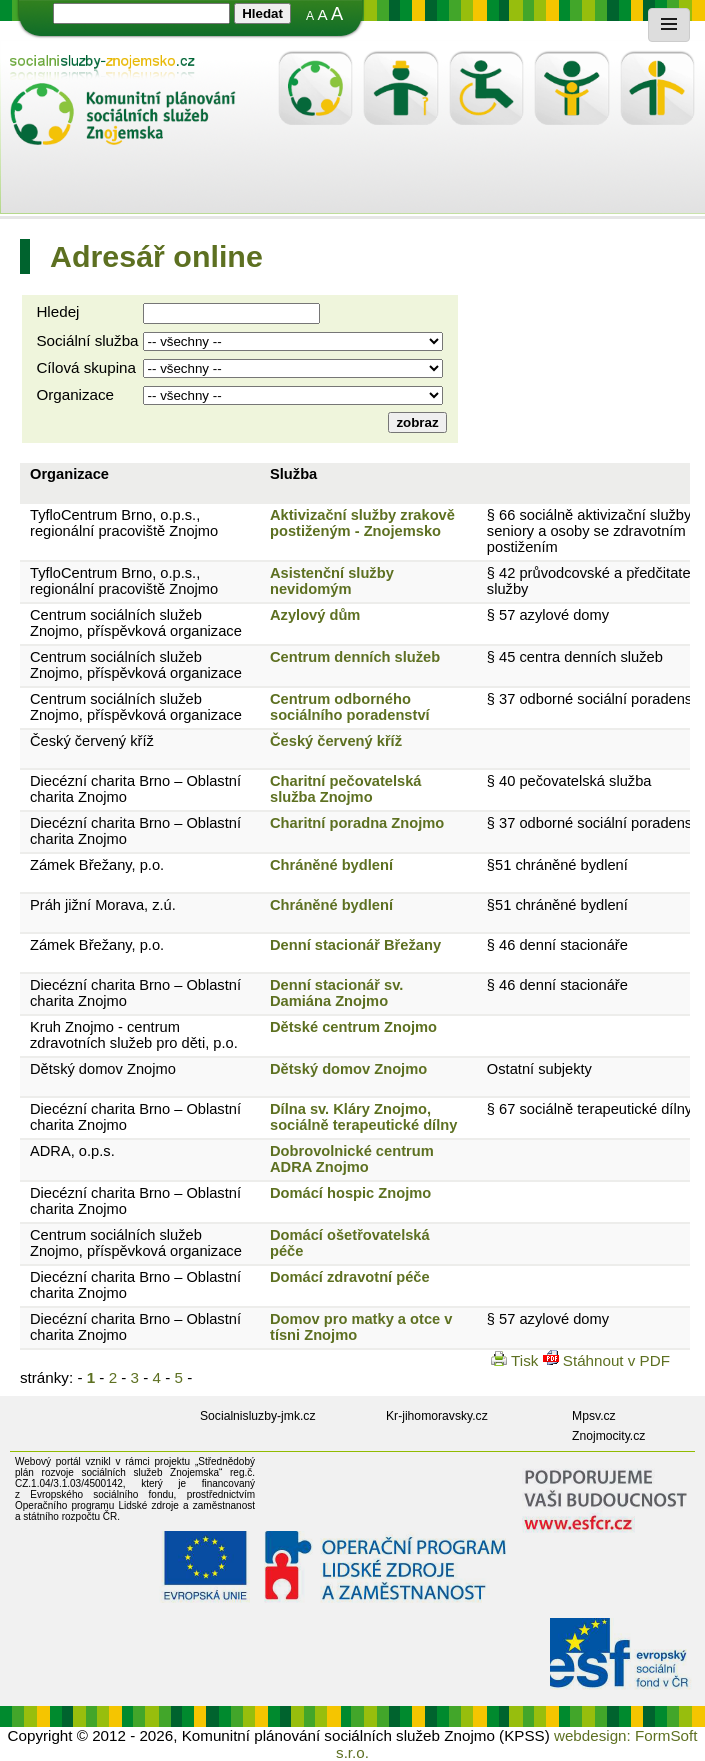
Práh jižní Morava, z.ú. (103, 905)
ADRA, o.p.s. (72, 1151)
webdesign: (592, 1735)
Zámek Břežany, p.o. (97, 865)
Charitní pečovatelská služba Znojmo (346, 789)
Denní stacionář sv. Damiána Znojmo (336, 993)
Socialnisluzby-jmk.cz (258, 1416)
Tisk (516, 1360)
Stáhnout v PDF (606, 1360)
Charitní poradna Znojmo (357, 823)
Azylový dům (315, 615)
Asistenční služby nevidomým (332, 581)
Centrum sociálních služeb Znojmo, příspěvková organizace (136, 623)
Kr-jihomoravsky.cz (437, 1416)
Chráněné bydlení (331, 865)
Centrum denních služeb (355, 657)
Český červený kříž (92, 741)
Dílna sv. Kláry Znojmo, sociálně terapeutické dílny (363, 1117)
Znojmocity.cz (608, 1436)
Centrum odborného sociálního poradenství (350, 707)
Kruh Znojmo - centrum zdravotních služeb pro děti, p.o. (134, 1035)
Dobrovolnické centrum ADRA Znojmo (352, 1159)
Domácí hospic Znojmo (350, 1193)
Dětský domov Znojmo (103, 1069)
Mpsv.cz (594, 1416)
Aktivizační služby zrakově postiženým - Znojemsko (362, 523)
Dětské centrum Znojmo (353, 1027)
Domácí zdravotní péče (350, 1277)
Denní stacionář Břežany (355, 945)
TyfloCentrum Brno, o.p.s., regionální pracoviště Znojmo (124, 523)
